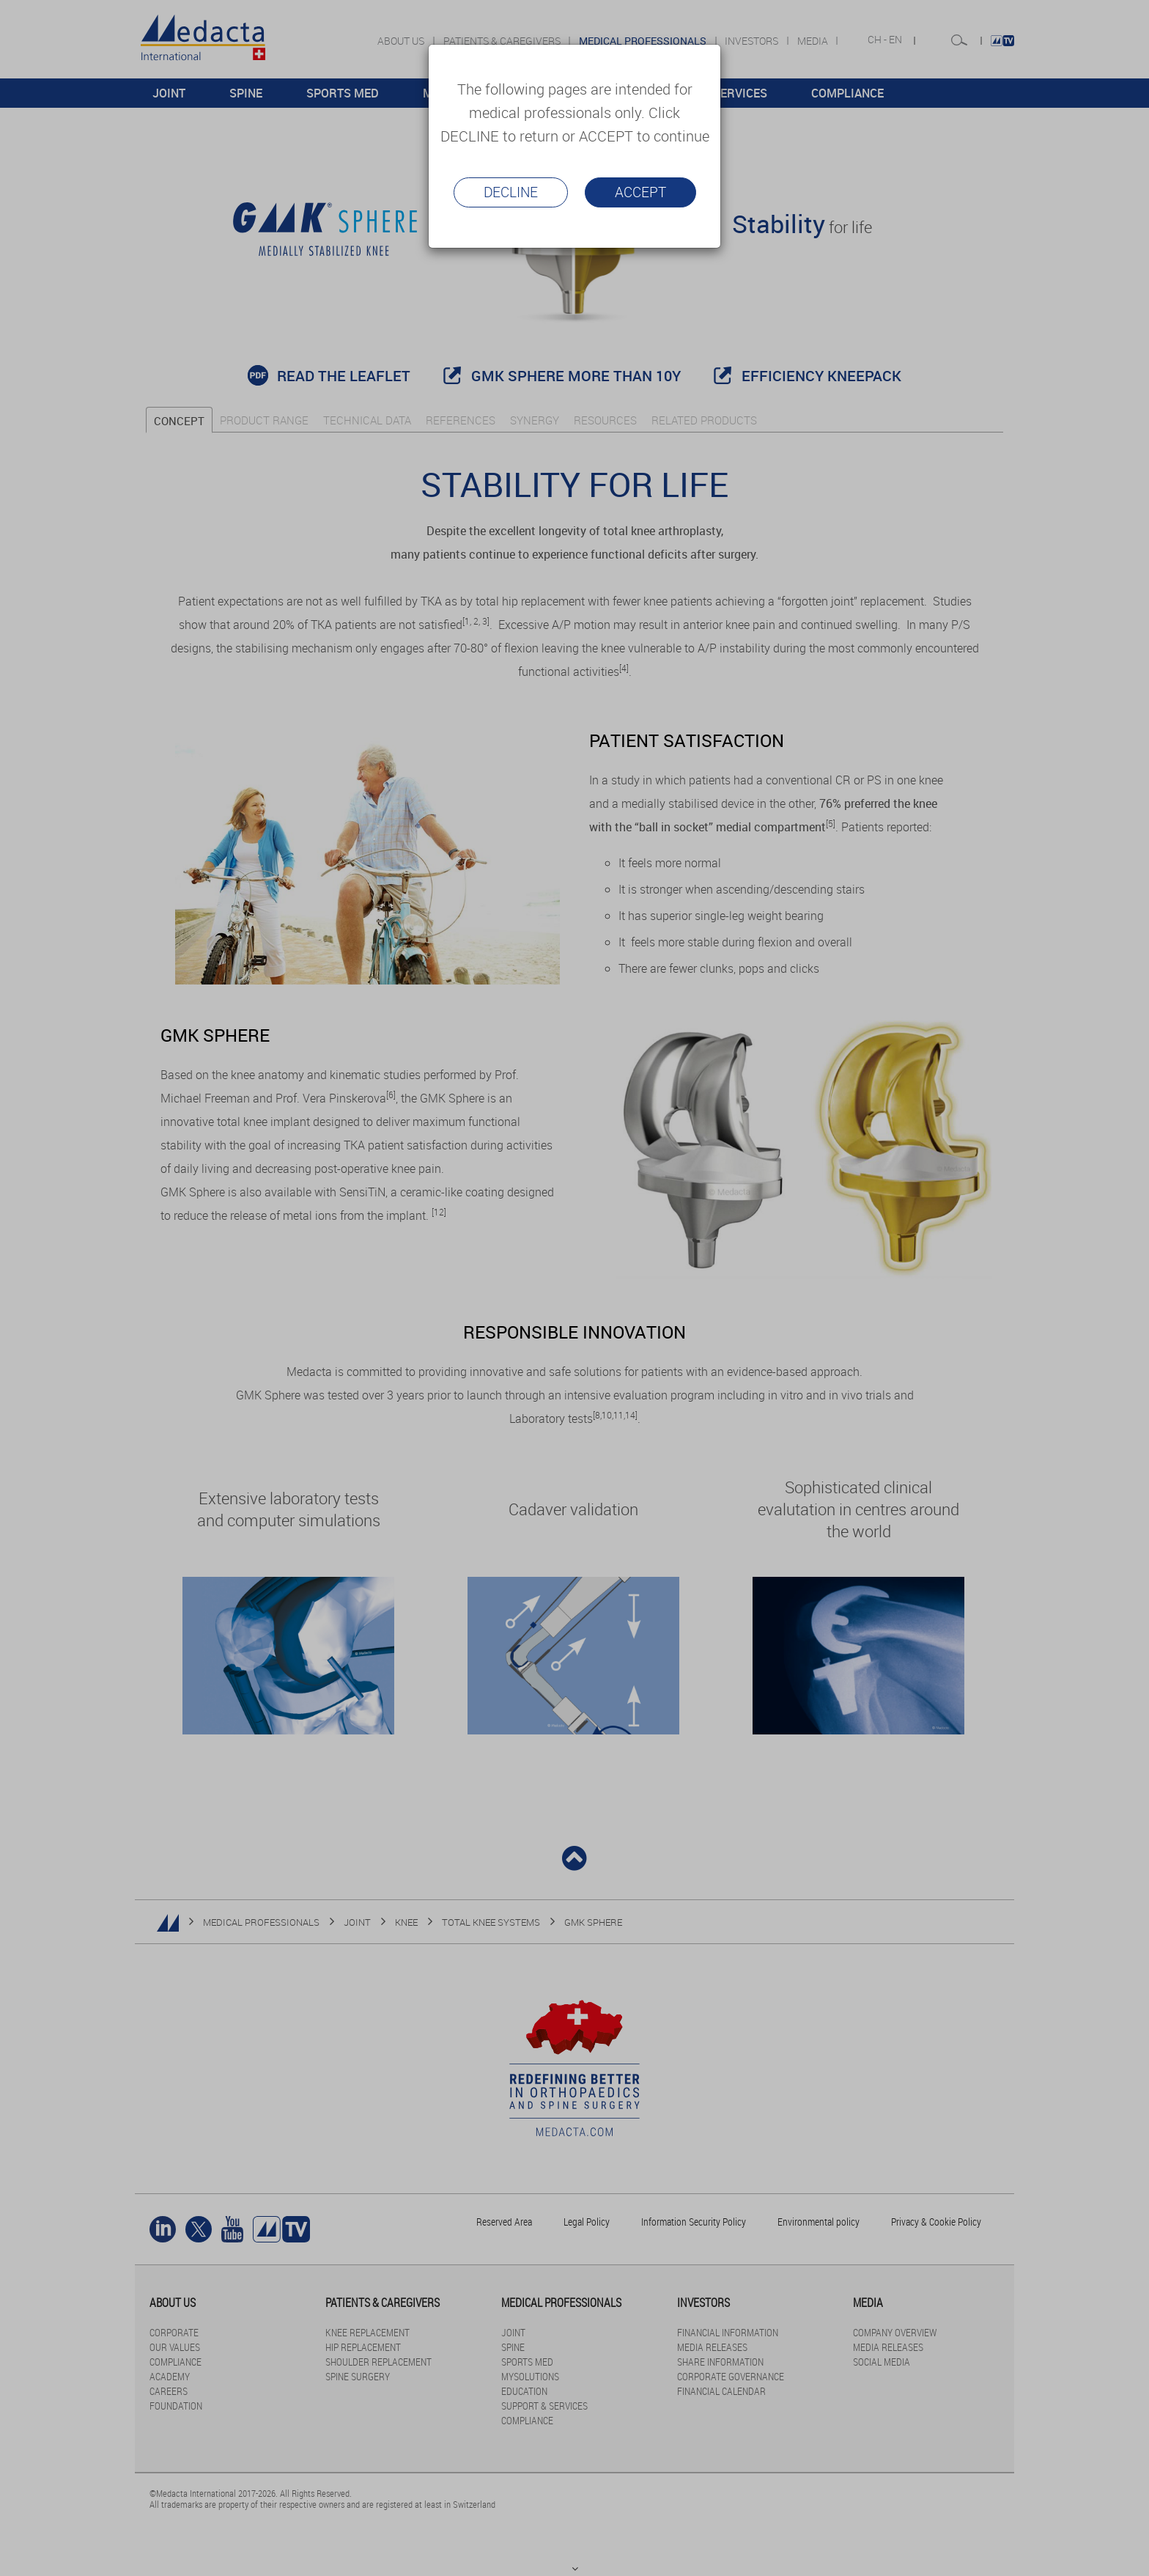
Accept (640, 192)
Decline (511, 192)
